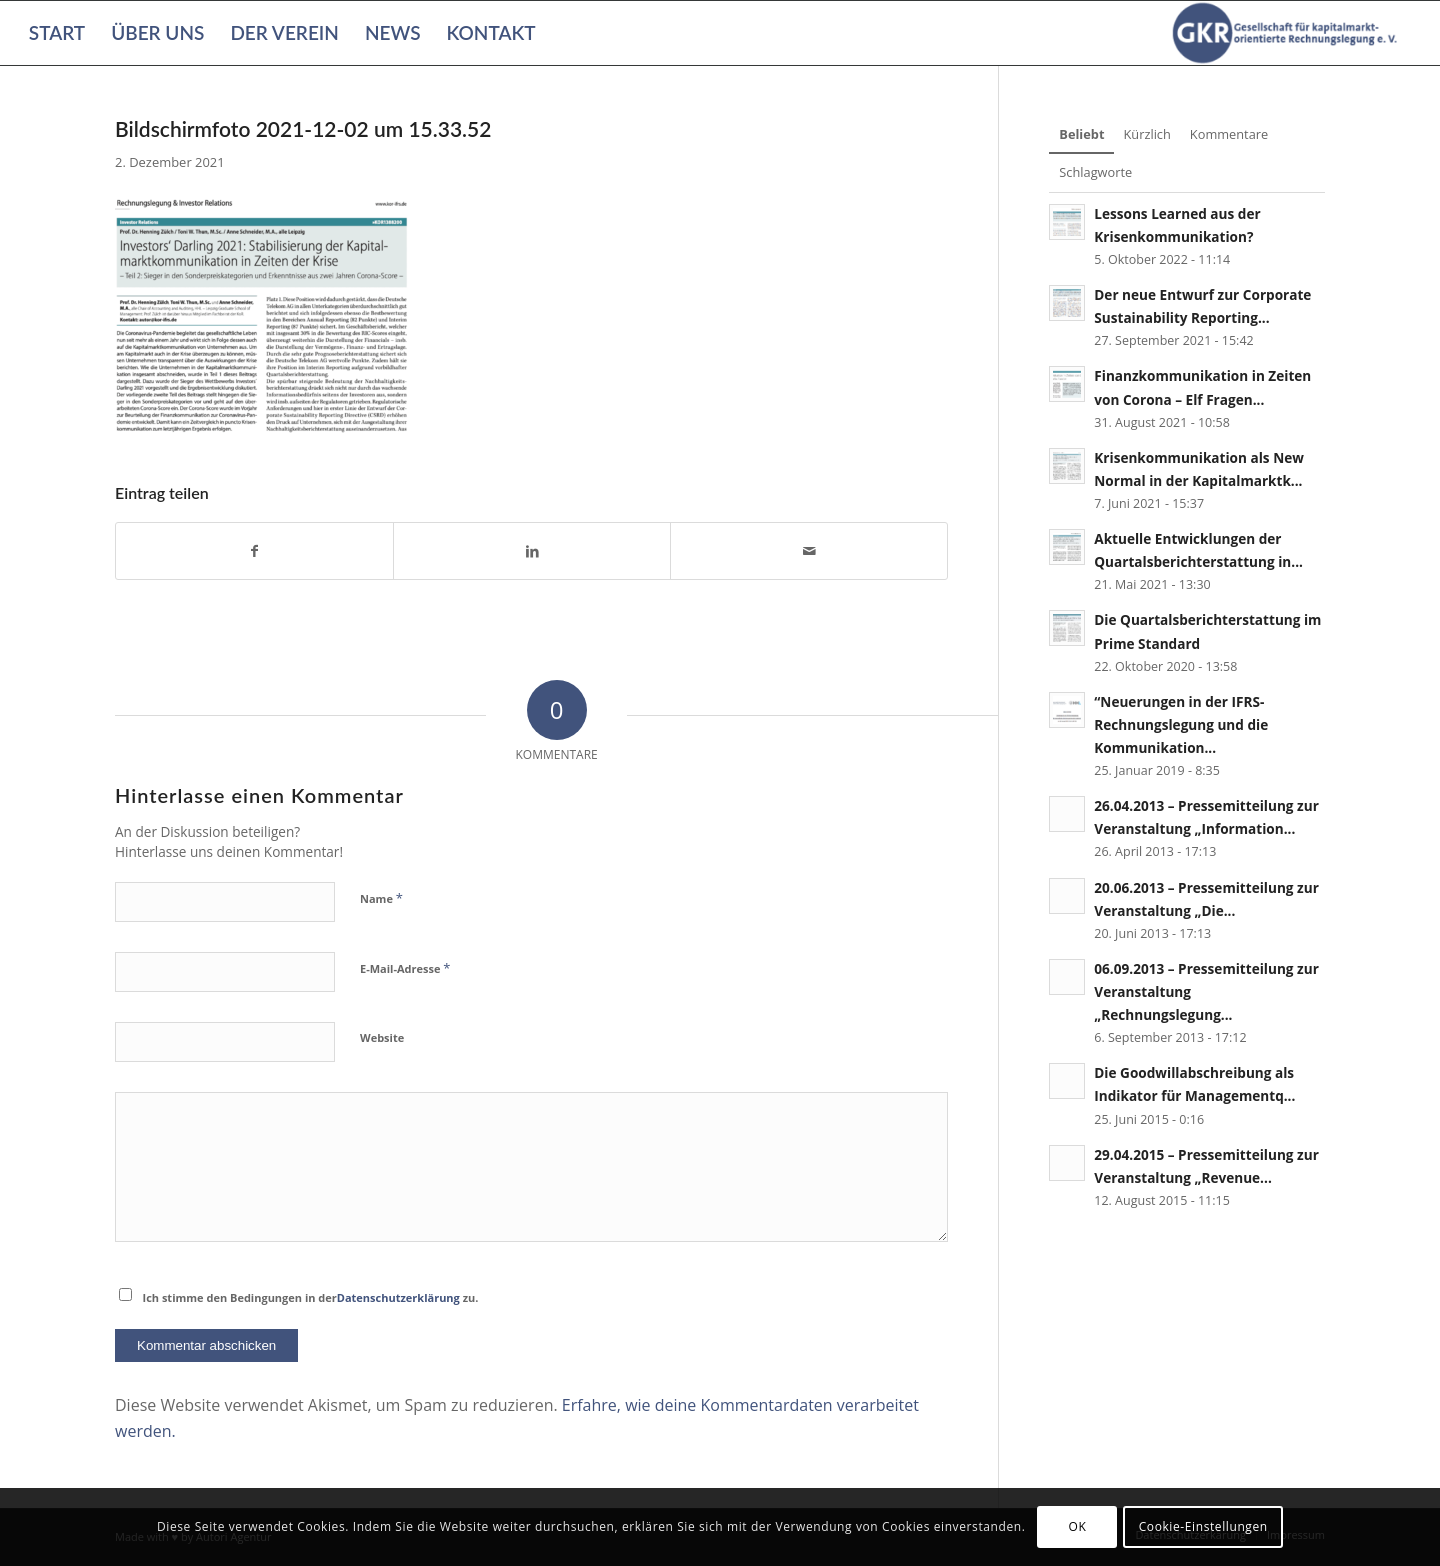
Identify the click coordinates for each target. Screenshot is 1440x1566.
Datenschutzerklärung (398, 1297)
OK (1078, 1526)
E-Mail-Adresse (405, 968)
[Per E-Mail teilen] (809, 551)
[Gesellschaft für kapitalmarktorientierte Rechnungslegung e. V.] (1288, 33)
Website (382, 1037)
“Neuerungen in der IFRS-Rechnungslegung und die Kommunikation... (1181, 724)
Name (381, 898)
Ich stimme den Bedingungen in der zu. (311, 1297)
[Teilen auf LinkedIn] (532, 551)
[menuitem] (57, 33)
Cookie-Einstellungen (1203, 1526)
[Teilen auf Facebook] (254, 551)
